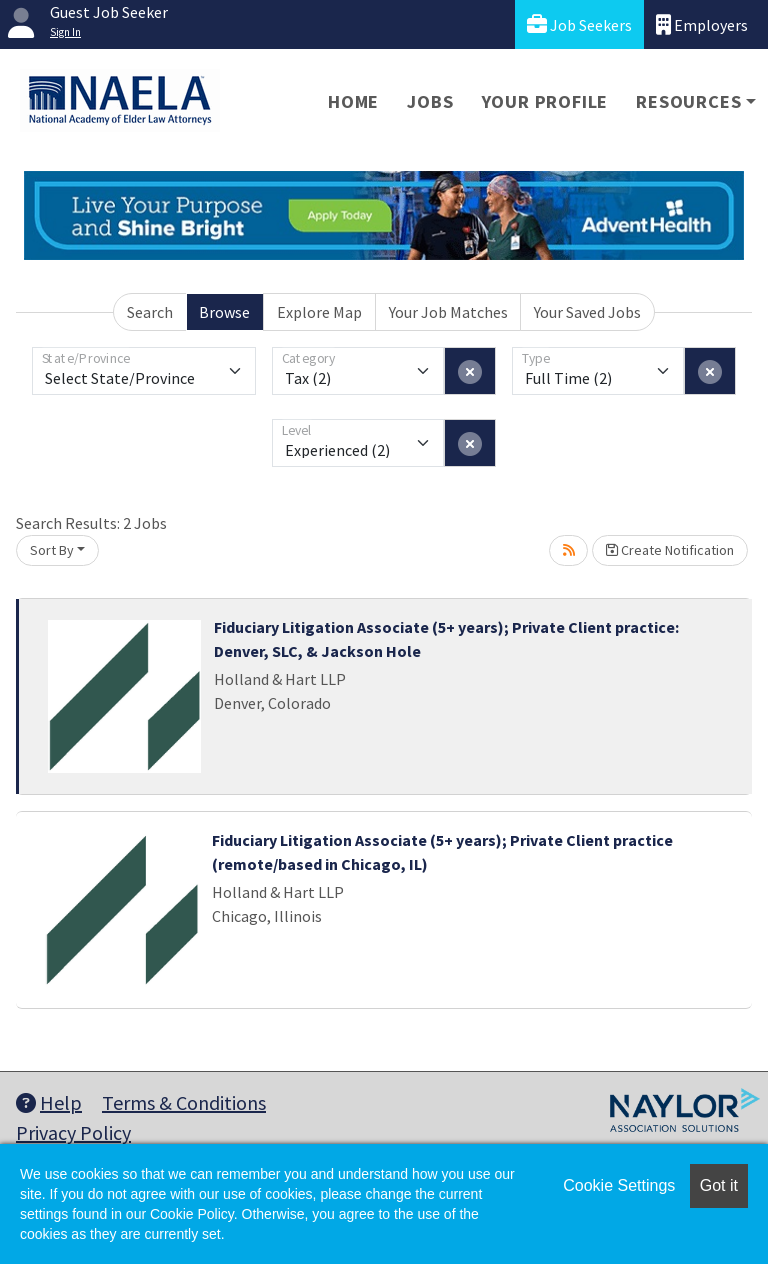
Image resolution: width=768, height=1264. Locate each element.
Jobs (430, 101)
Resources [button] (688, 101)
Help (49, 1102)
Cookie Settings (619, 1185)
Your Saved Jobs (587, 312)
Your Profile (545, 101)
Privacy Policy (73, 1132)
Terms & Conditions (184, 1102)
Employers (702, 24)
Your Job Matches (448, 312)
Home (353, 101)
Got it (719, 1185)
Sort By (52, 550)
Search (150, 312)
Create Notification (670, 550)
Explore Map (319, 312)
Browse (224, 312)
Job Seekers (579, 24)
